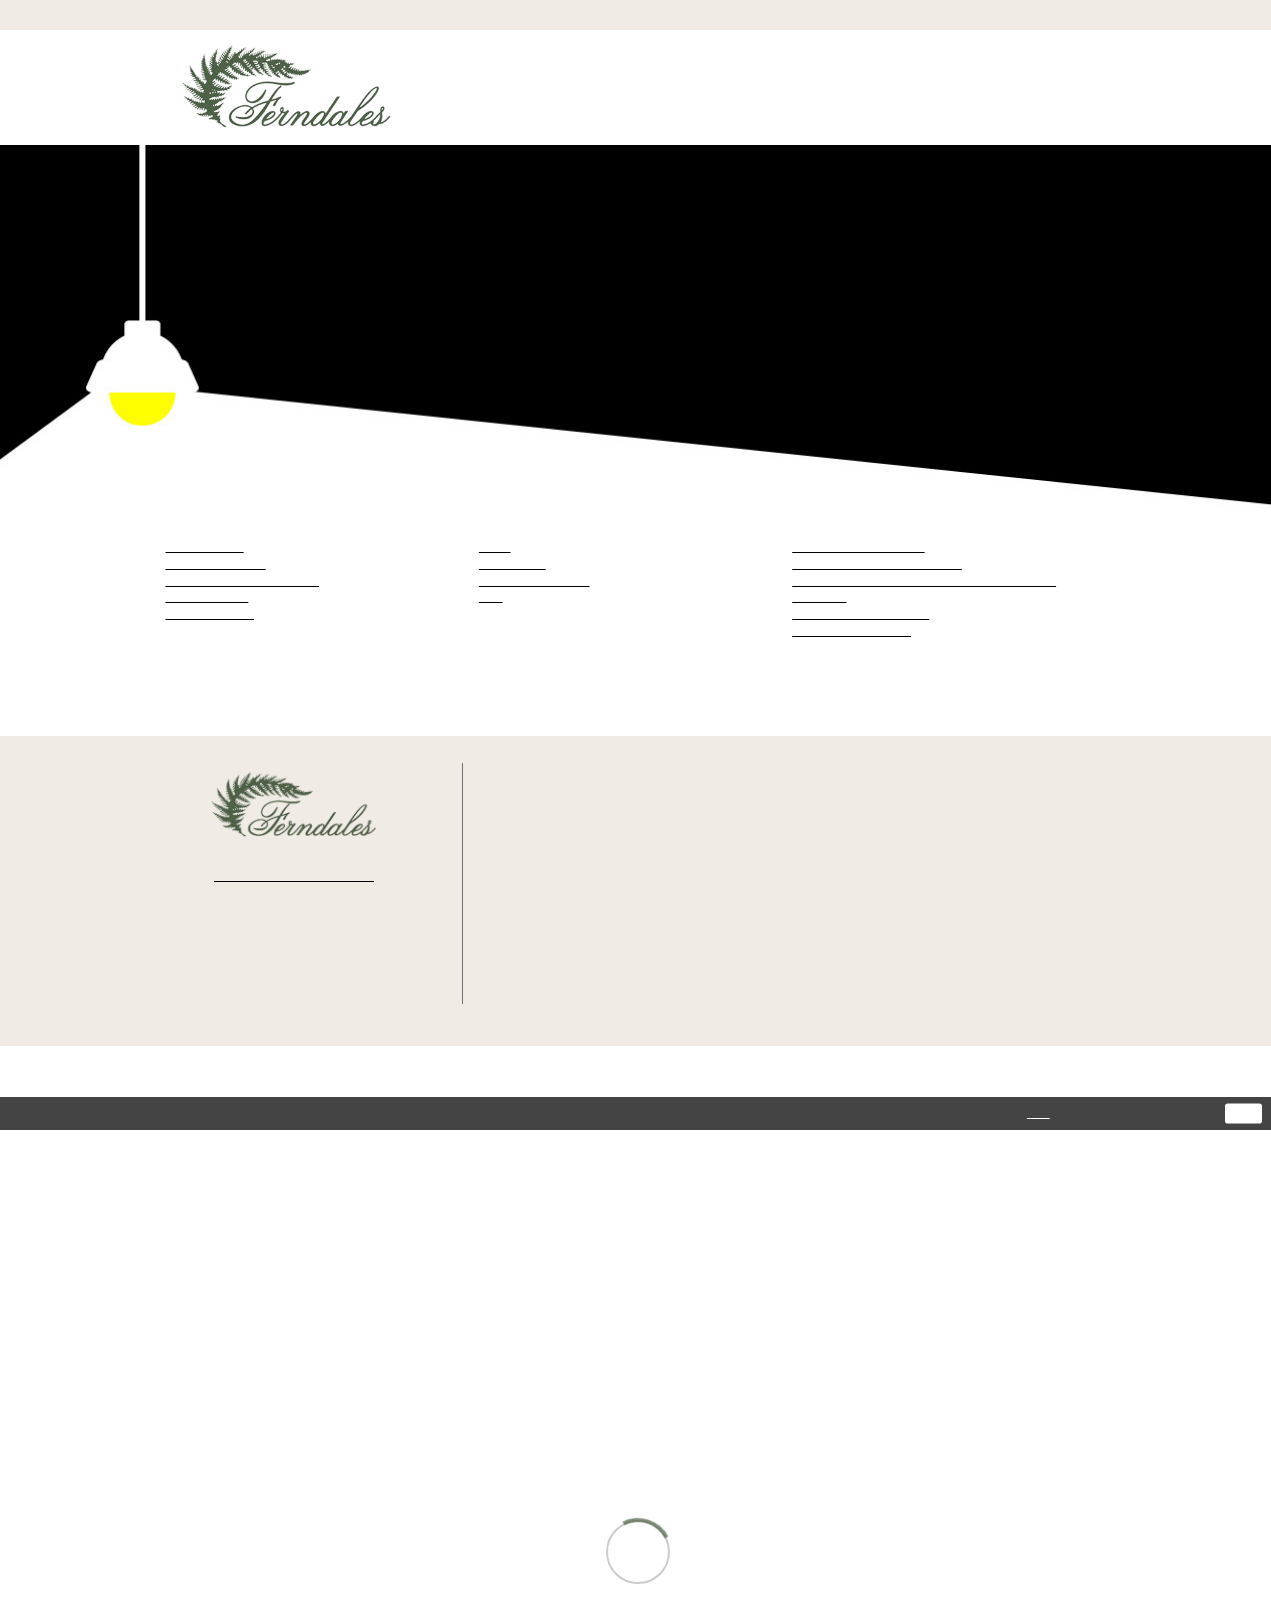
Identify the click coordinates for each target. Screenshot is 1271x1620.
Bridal (494, 546)
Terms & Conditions (993, 858)
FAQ (955, 958)
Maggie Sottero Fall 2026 (860, 613)
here (1014, 1113)
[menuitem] (240, 14)
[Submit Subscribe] (368, 873)
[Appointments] (240, 14)
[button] (1016, 15)
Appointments (980, 908)
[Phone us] (635, 14)
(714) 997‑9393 (586, 883)
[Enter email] (294, 873)
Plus (490, 596)
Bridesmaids (511, 563)
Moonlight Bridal (210, 613)
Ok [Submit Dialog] (1244, 1114)
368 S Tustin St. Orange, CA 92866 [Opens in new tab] (593, 847)
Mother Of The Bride (536, 580)
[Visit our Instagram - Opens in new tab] (292, 950)
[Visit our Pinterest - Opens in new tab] (348, 950)
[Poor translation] (100, 1225)
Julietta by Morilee (217, 563)
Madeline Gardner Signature (242, 580)
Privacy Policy (980, 841)
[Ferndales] (287, 95)
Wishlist (965, 925)
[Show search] (977, 15)
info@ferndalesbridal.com (611, 941)
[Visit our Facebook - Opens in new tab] (239, 950)
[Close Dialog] (23, 1114)
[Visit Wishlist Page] (1056, 15)
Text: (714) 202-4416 (599, 912)
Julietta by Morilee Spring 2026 (878, 563)
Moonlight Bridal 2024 (852, 630)
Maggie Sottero (208, 596)
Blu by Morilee (206, 546)
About (960, 942)
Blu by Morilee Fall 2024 (857, 546)
